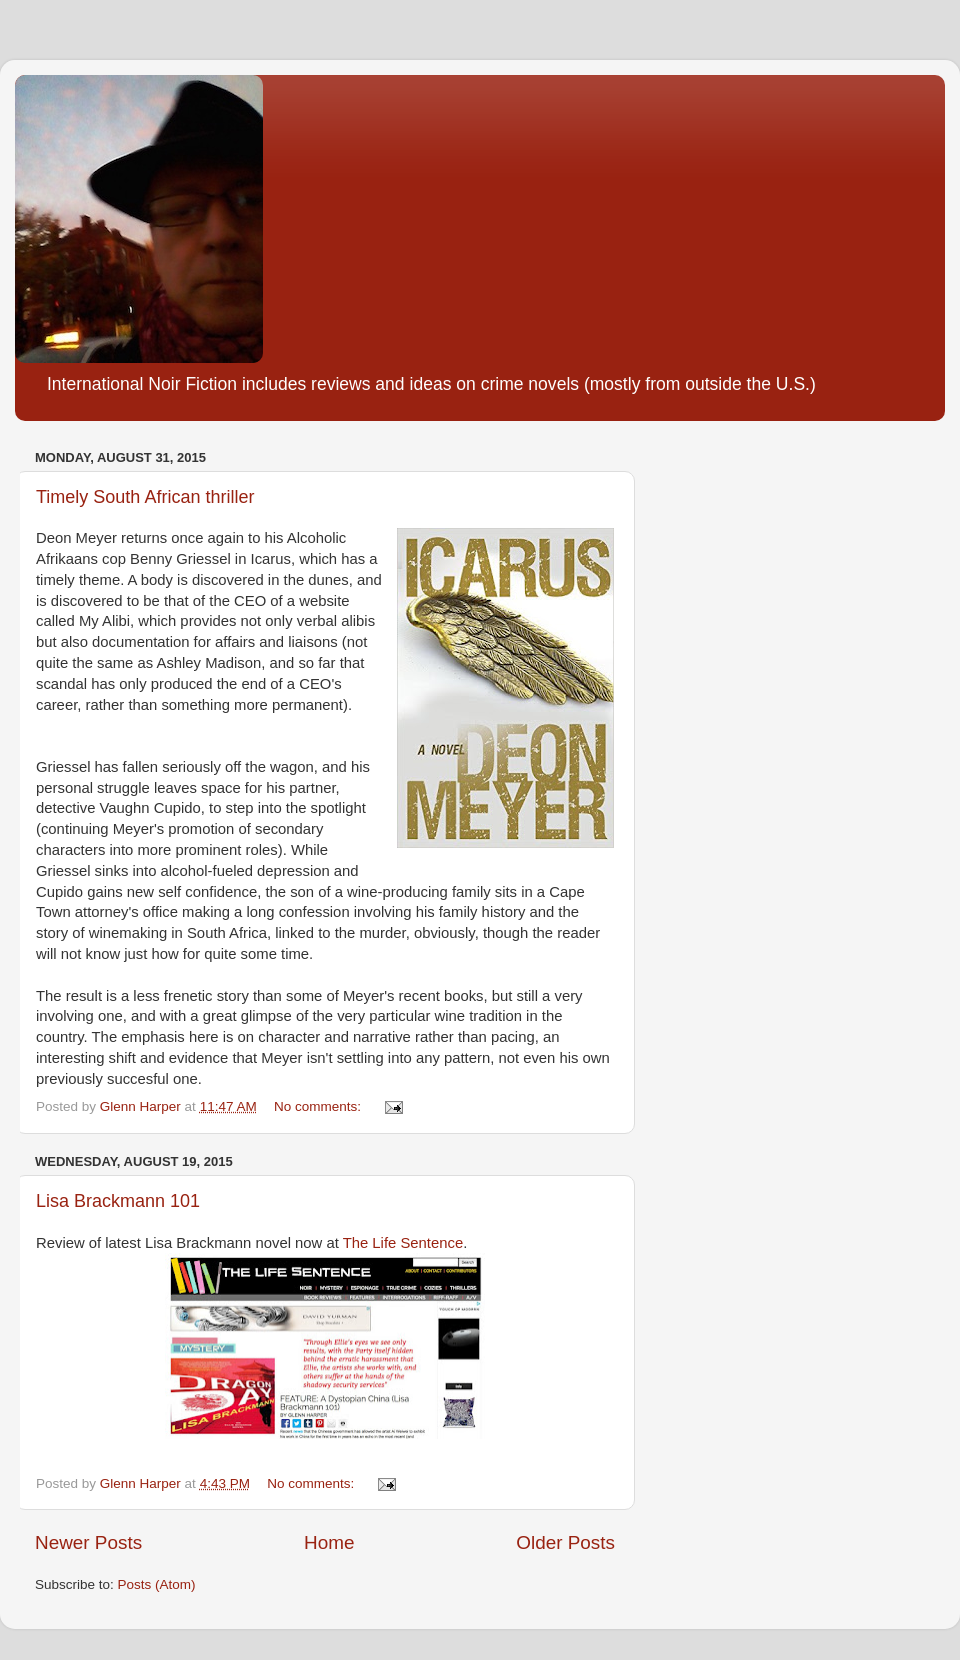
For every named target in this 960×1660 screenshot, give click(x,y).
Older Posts (565, 1542)
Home (329, 1542)
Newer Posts (88, 1542)
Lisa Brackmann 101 (118, 1201)
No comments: (319, 1106)
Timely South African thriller (145, 497)
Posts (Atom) (157, 1584)
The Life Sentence (403, 1243)
